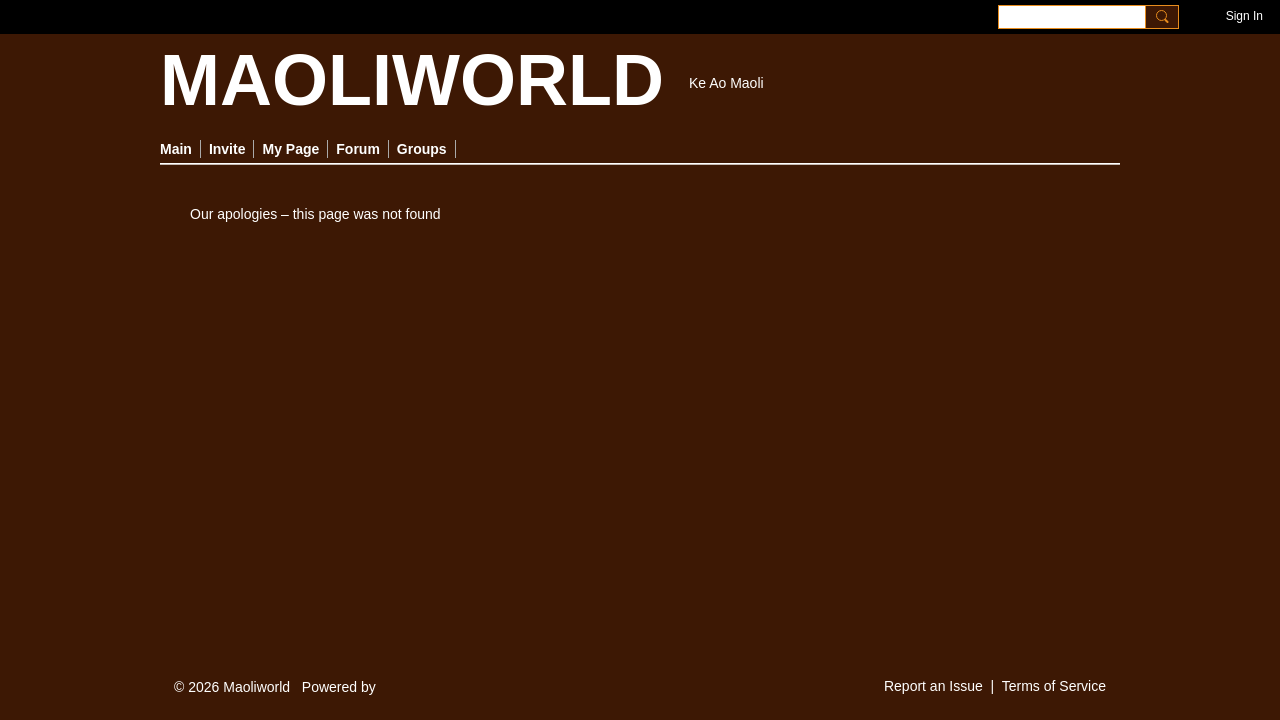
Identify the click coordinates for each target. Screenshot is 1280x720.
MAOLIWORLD (412, 80)
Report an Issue (933, 686)
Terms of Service (1054, 686)
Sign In (1244, 16)
